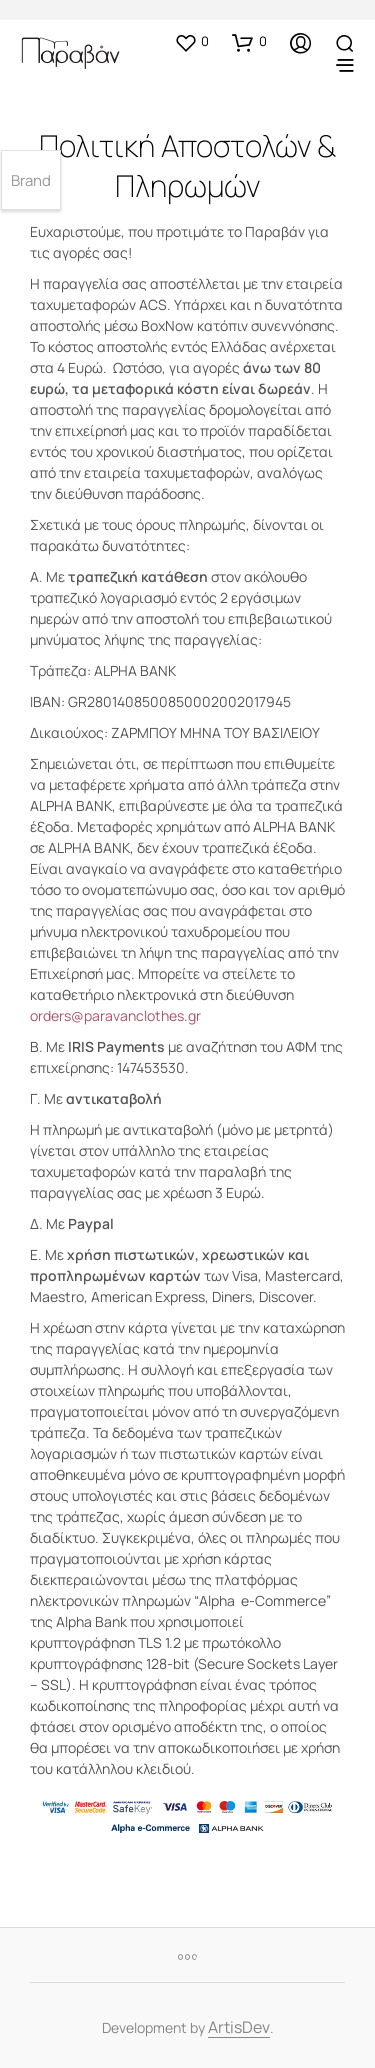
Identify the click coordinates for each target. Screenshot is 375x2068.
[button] (191, 42)
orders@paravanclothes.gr (115, 1015)
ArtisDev (239, 2028)
